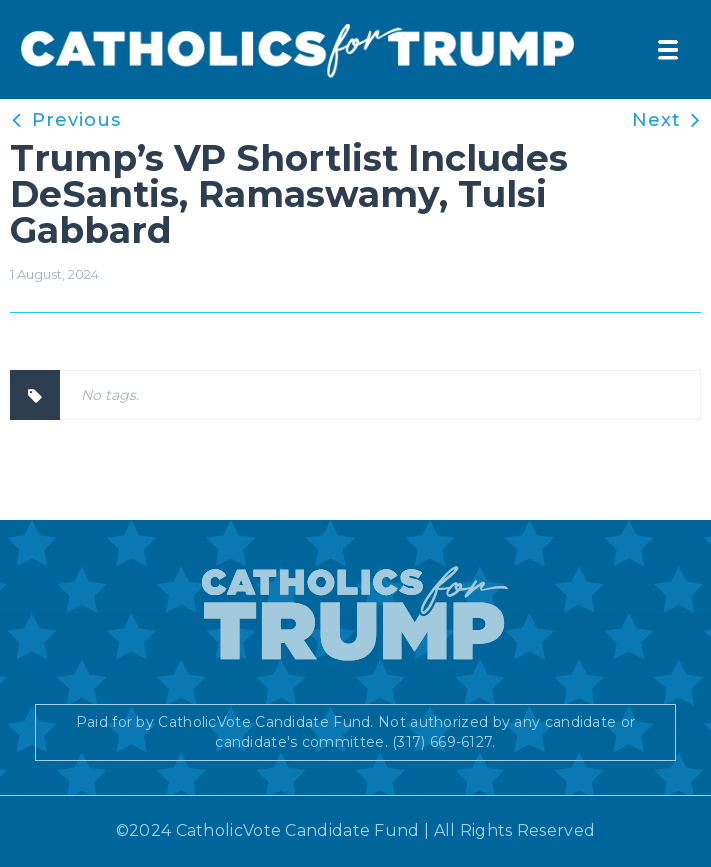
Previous (76, 120)
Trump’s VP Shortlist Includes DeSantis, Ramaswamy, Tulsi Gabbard (289, 194)
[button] (668, 50)
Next (656, 120)
